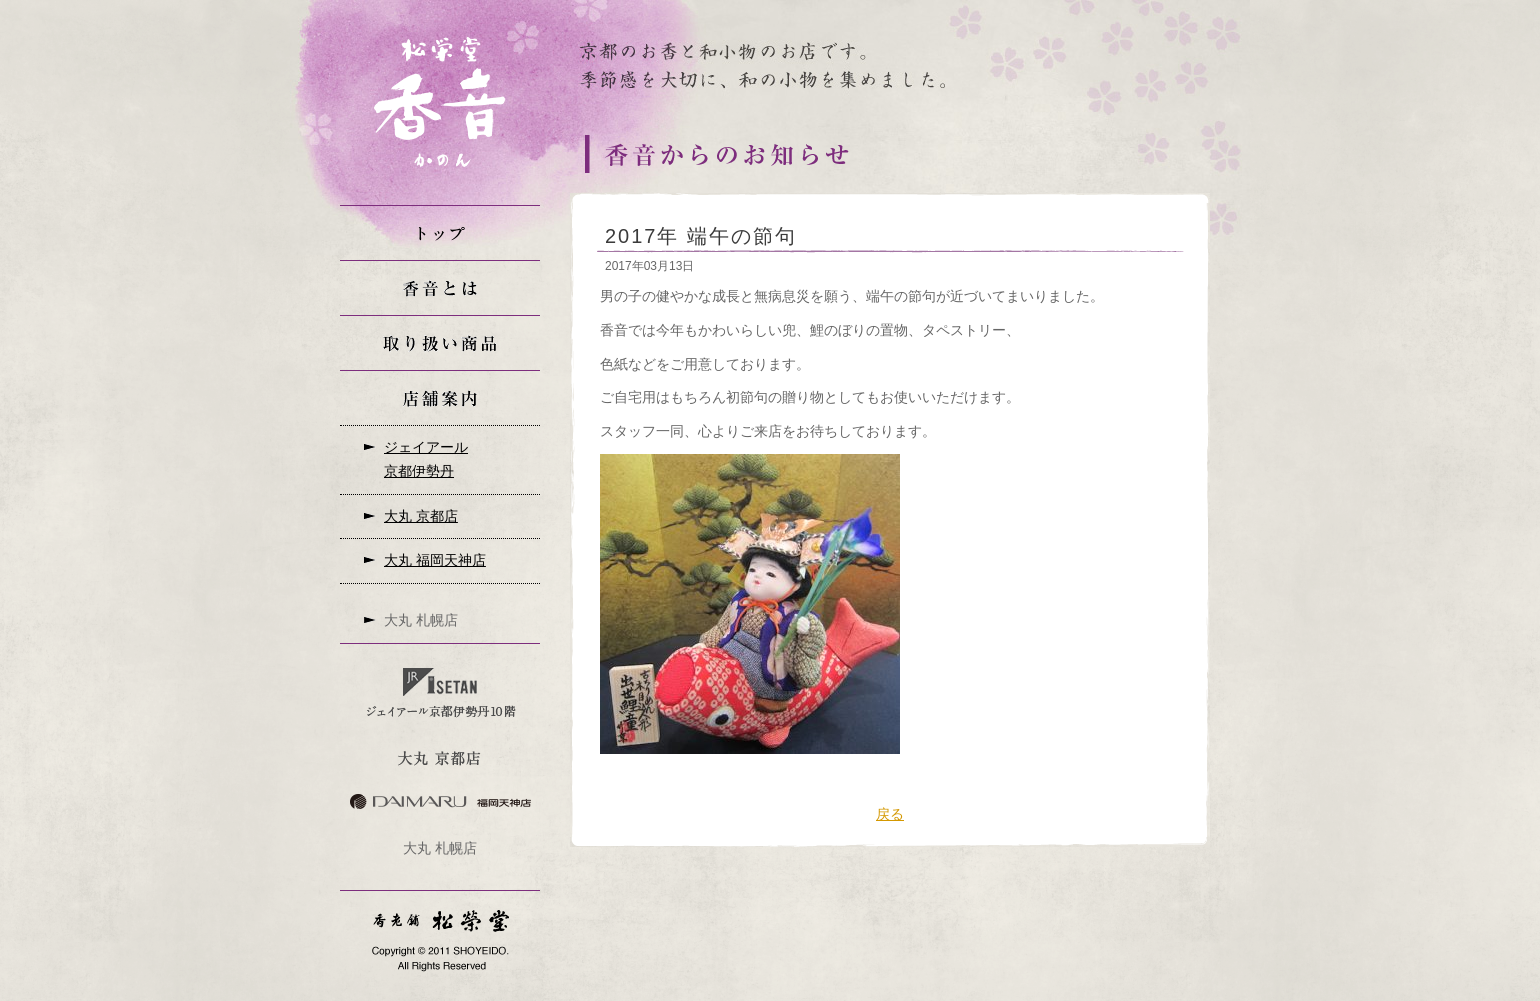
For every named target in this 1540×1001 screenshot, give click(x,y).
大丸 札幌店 (421, 620)
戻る (890, 814)
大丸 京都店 (421, 516)
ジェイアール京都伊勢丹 (426, 459)
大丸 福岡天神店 (435, 560)
